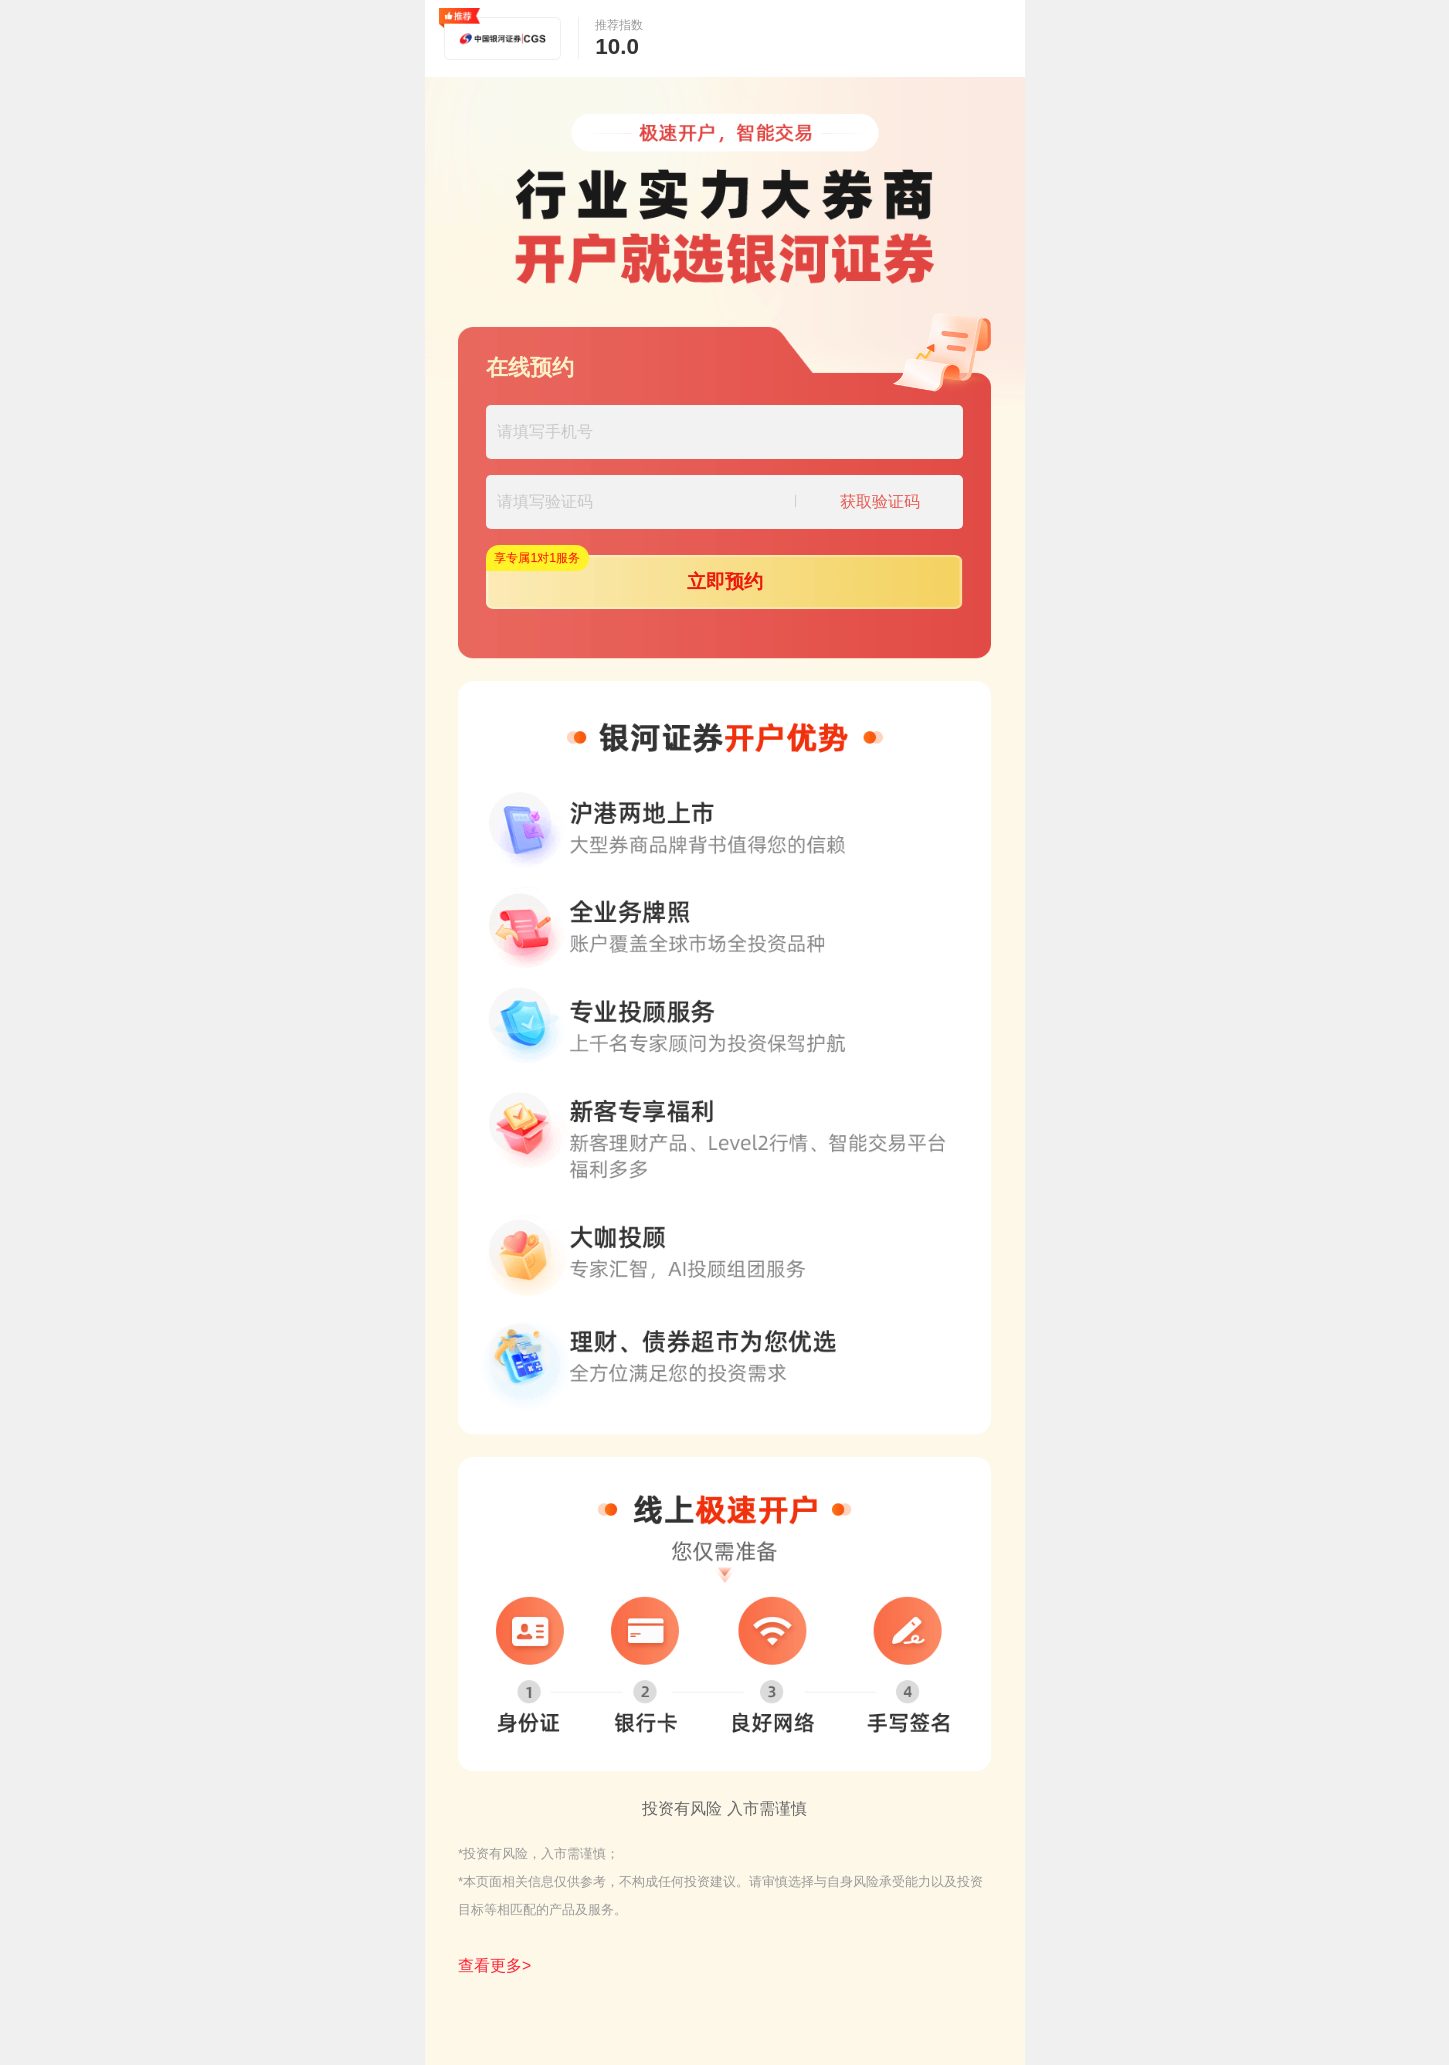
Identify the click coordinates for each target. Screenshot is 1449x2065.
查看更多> (494, 1965)
